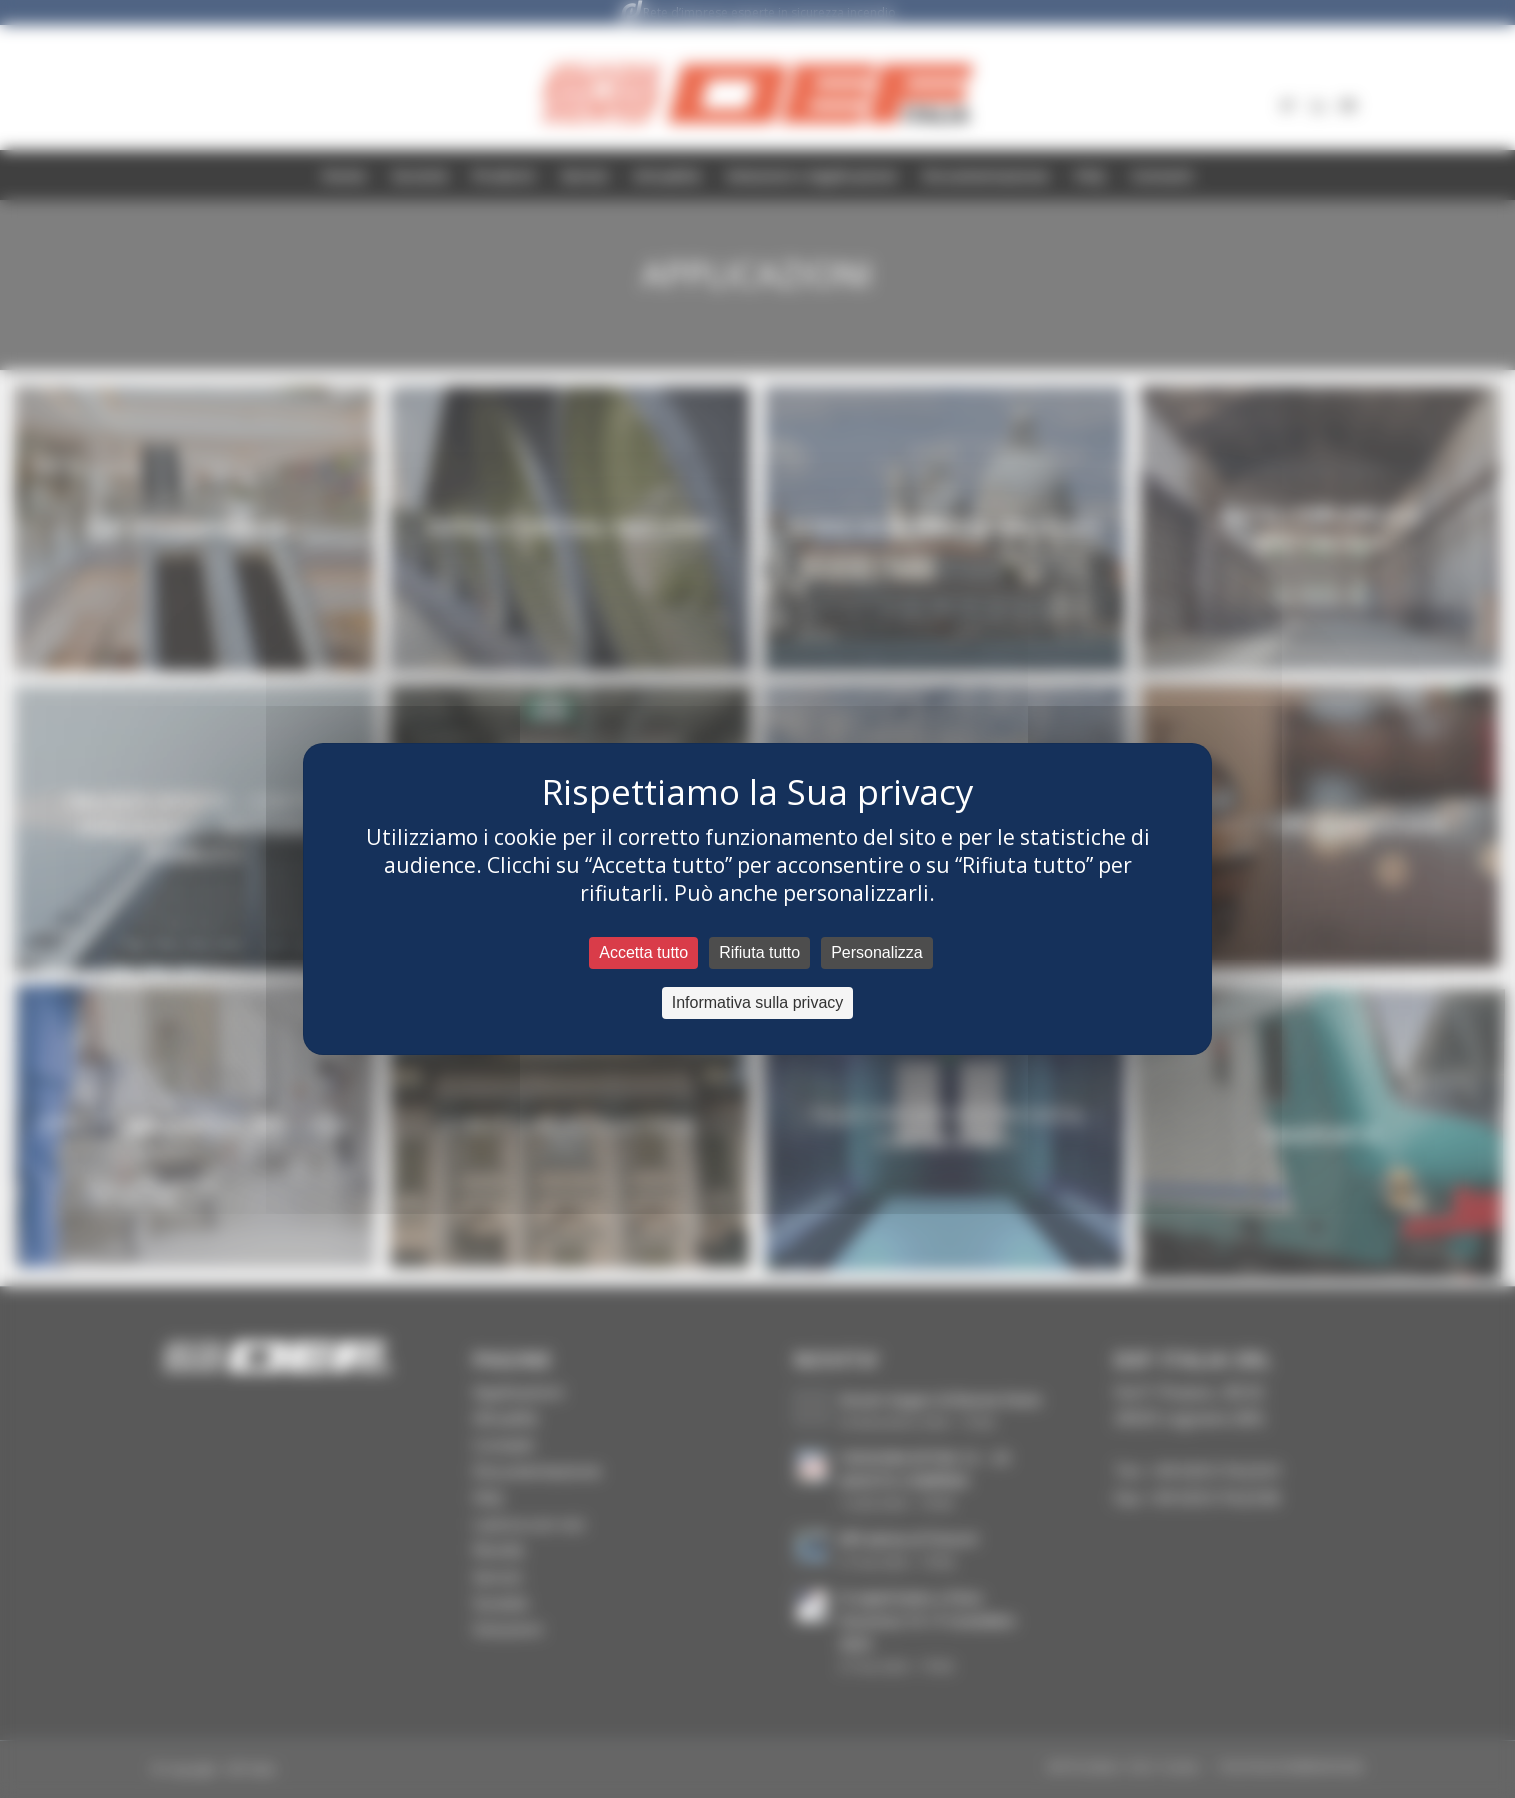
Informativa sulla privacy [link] (758, 1002)
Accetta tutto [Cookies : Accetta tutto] (643, 952)
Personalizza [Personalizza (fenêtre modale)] (877, 952)
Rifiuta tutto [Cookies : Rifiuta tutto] (759, 952)
